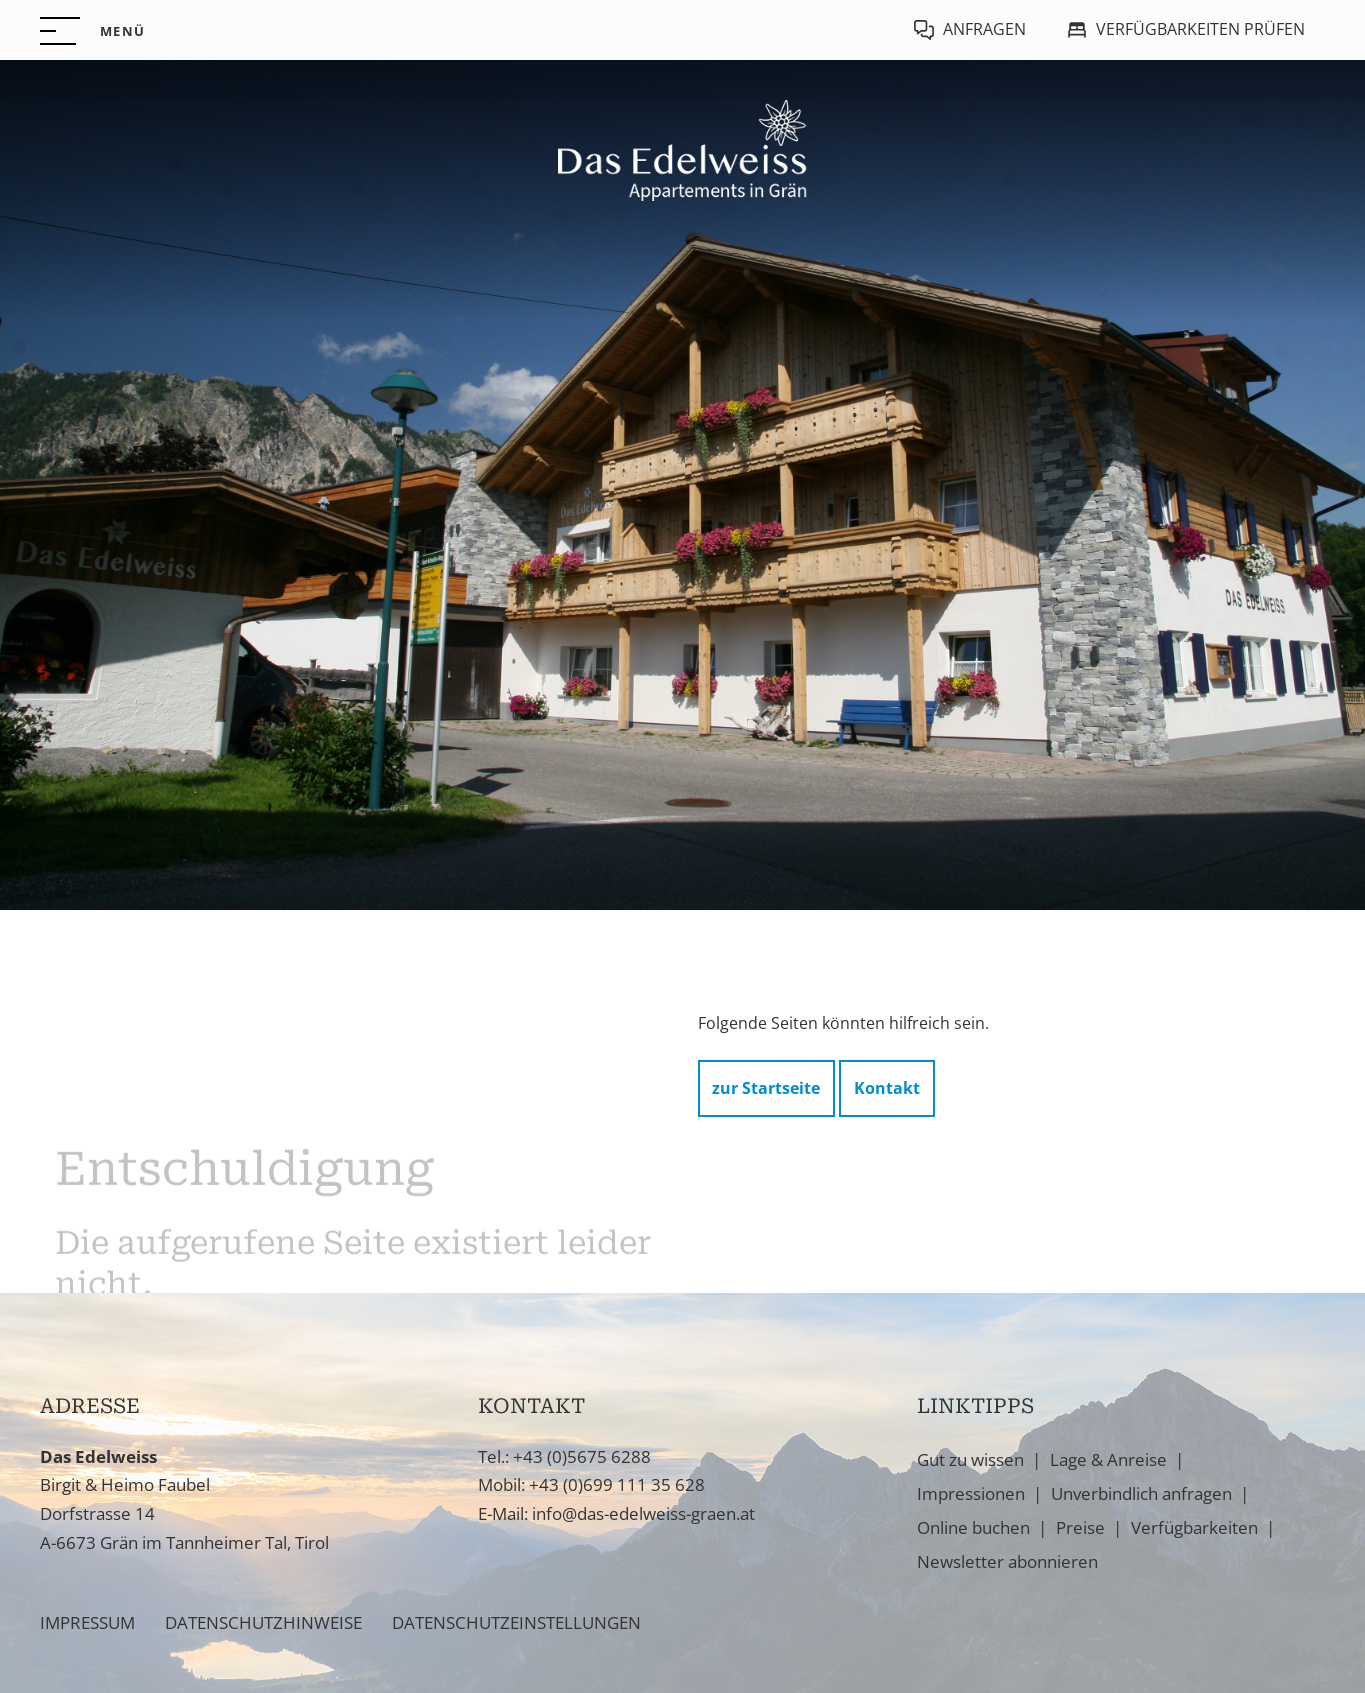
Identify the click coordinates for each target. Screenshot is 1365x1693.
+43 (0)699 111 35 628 (617, 1484)
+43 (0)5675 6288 (582, 1456)
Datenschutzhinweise (263, 1622)
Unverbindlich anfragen (1141, 1493)
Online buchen (973, 1527)
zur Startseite (766, 1093)
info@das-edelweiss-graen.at (643, 1513)
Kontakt (887, 1093)
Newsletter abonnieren (1007, 1561)
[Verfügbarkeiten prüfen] (1185, 30)
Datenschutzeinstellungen (516, 1622)
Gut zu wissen (970, 1459)
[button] (92, 31)
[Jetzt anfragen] (969, 30)
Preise (1080, 1527)
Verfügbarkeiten (1194, 1527)
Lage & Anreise (1108, 1459)
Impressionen (971, 1493)
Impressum (87, 1622)
